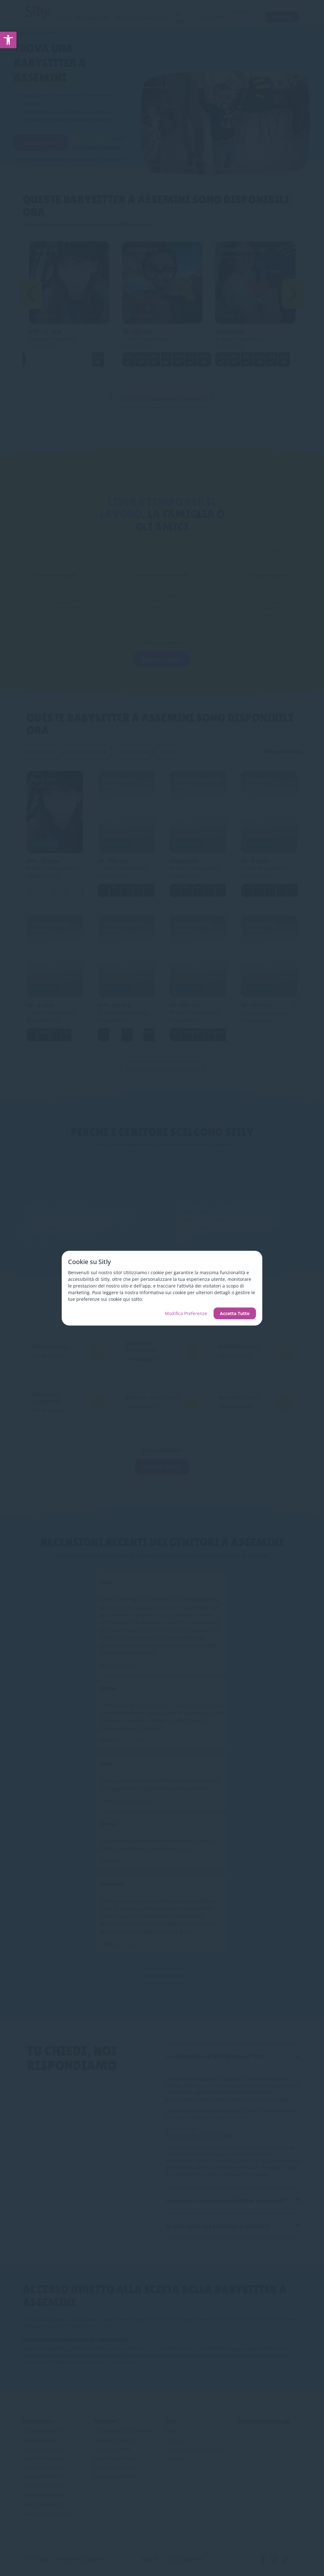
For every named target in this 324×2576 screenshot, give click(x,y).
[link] (8, 40)
